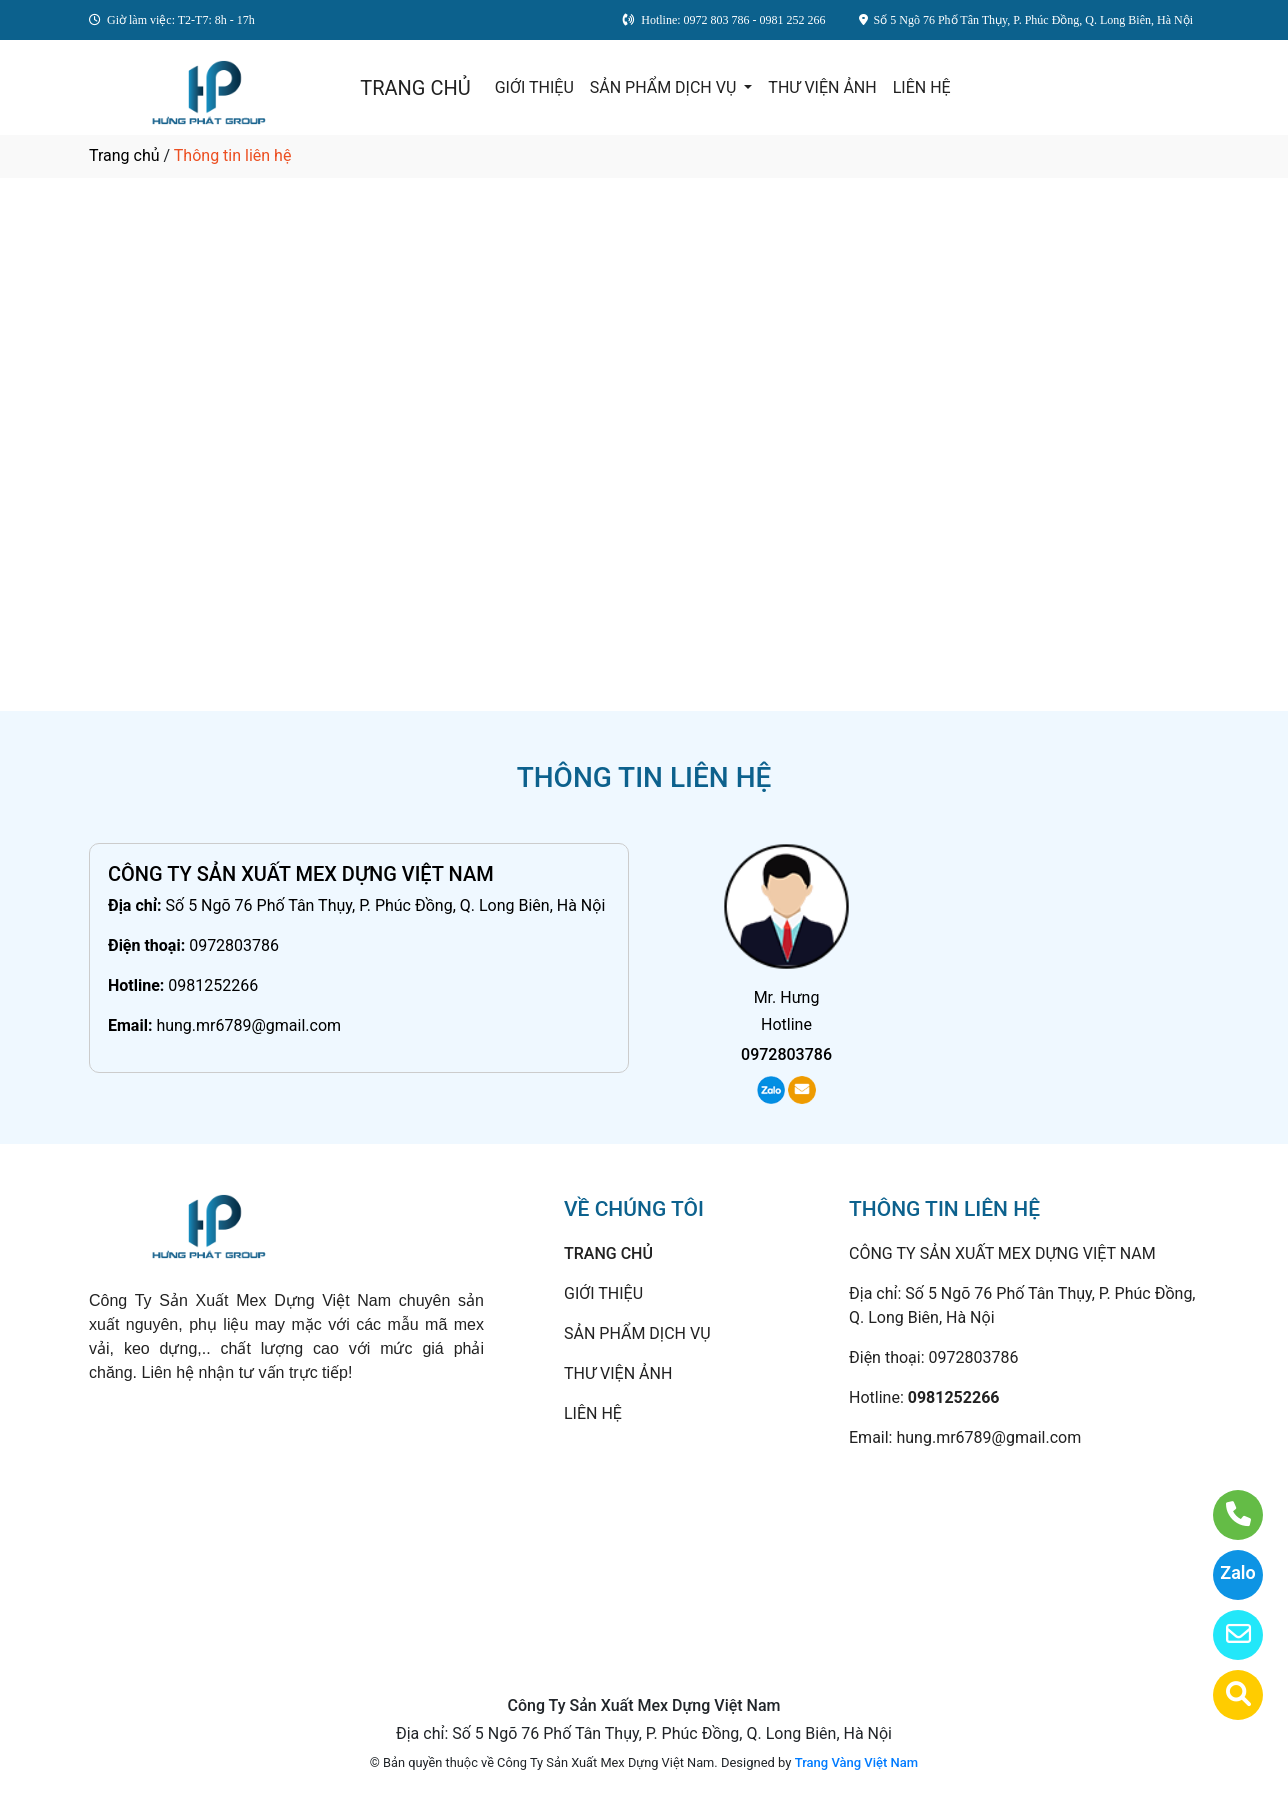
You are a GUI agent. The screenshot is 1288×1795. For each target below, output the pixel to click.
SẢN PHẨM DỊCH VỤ (665, 87)
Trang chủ (124, 155)
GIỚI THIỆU (534, 87)
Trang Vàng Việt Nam (856, 1762)
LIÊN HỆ (922, 87)
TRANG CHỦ (415, 88)
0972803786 (234, 945)
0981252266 (213, 985)
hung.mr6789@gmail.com (248, 1025)
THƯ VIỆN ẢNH (822, 87)
